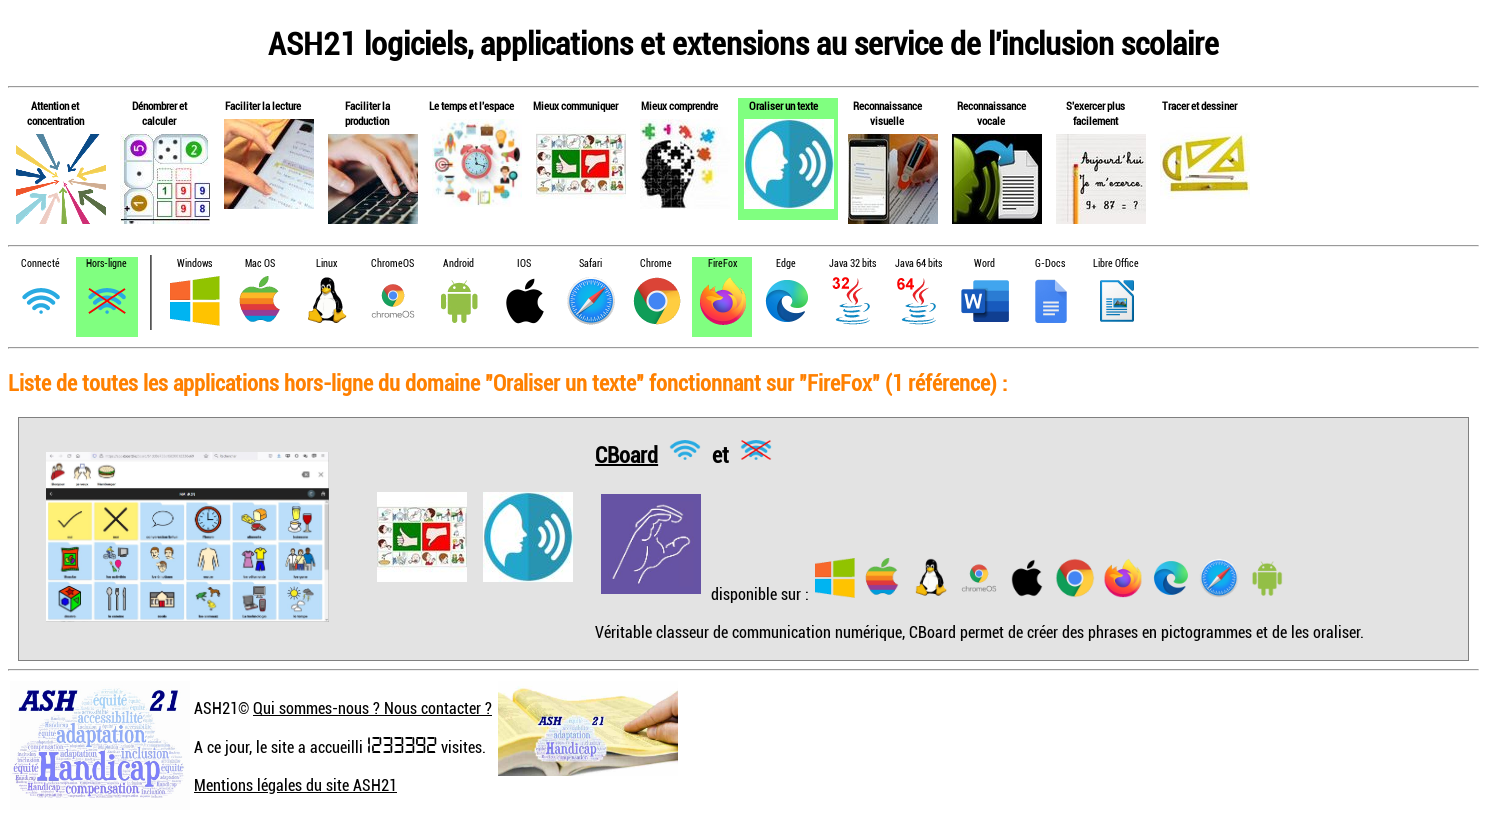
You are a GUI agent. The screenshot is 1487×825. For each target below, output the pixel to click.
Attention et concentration (55, 113)
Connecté (40, 263)
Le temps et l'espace (471, 105)
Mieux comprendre (679, 105)
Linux (326, 263)
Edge (786, 263)
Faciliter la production (367, 113)
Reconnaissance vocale (991, 113)
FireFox (722, 263)
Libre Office (1116, 263)
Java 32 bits (852, 263)
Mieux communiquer (575, 105)
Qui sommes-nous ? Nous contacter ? (372, 708)
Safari (590, 263)
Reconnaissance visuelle (887, 113)
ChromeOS (392, 263)
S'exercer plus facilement (1095, 113)
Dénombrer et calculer (159, 113)
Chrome (656, 263)
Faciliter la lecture (263, 105)
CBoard (626, 453)
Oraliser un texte (783, 105)
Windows (194, 263)
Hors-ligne (106, 263)
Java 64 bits (918, 263)
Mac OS (260, 263)
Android (458, 263)
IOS (524, 263)
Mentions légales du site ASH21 (295, 785)
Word (984, 263)
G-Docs (1050, 263)
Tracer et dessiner (1199, 105)
